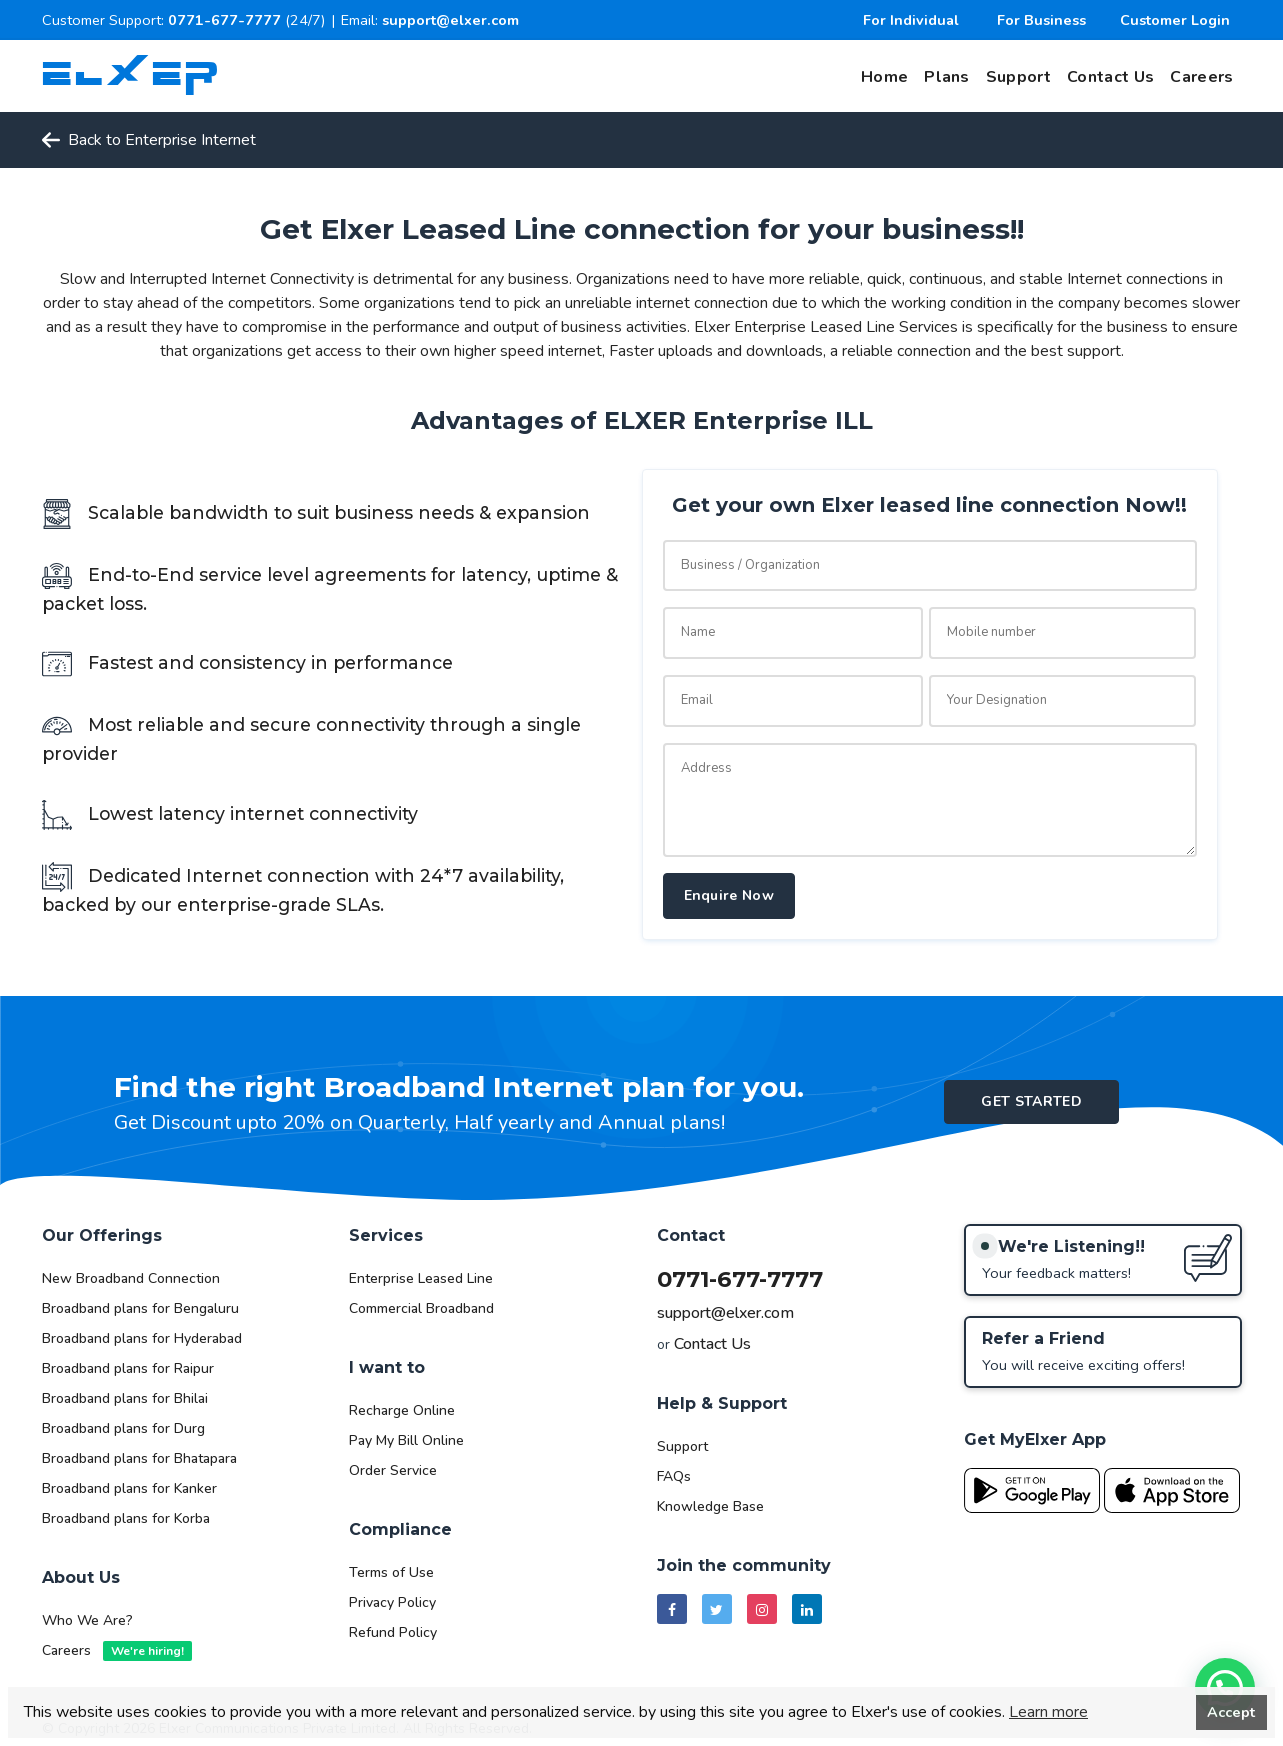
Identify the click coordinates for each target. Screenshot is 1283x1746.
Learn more (1048, 1712)
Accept (1231, 1712)
